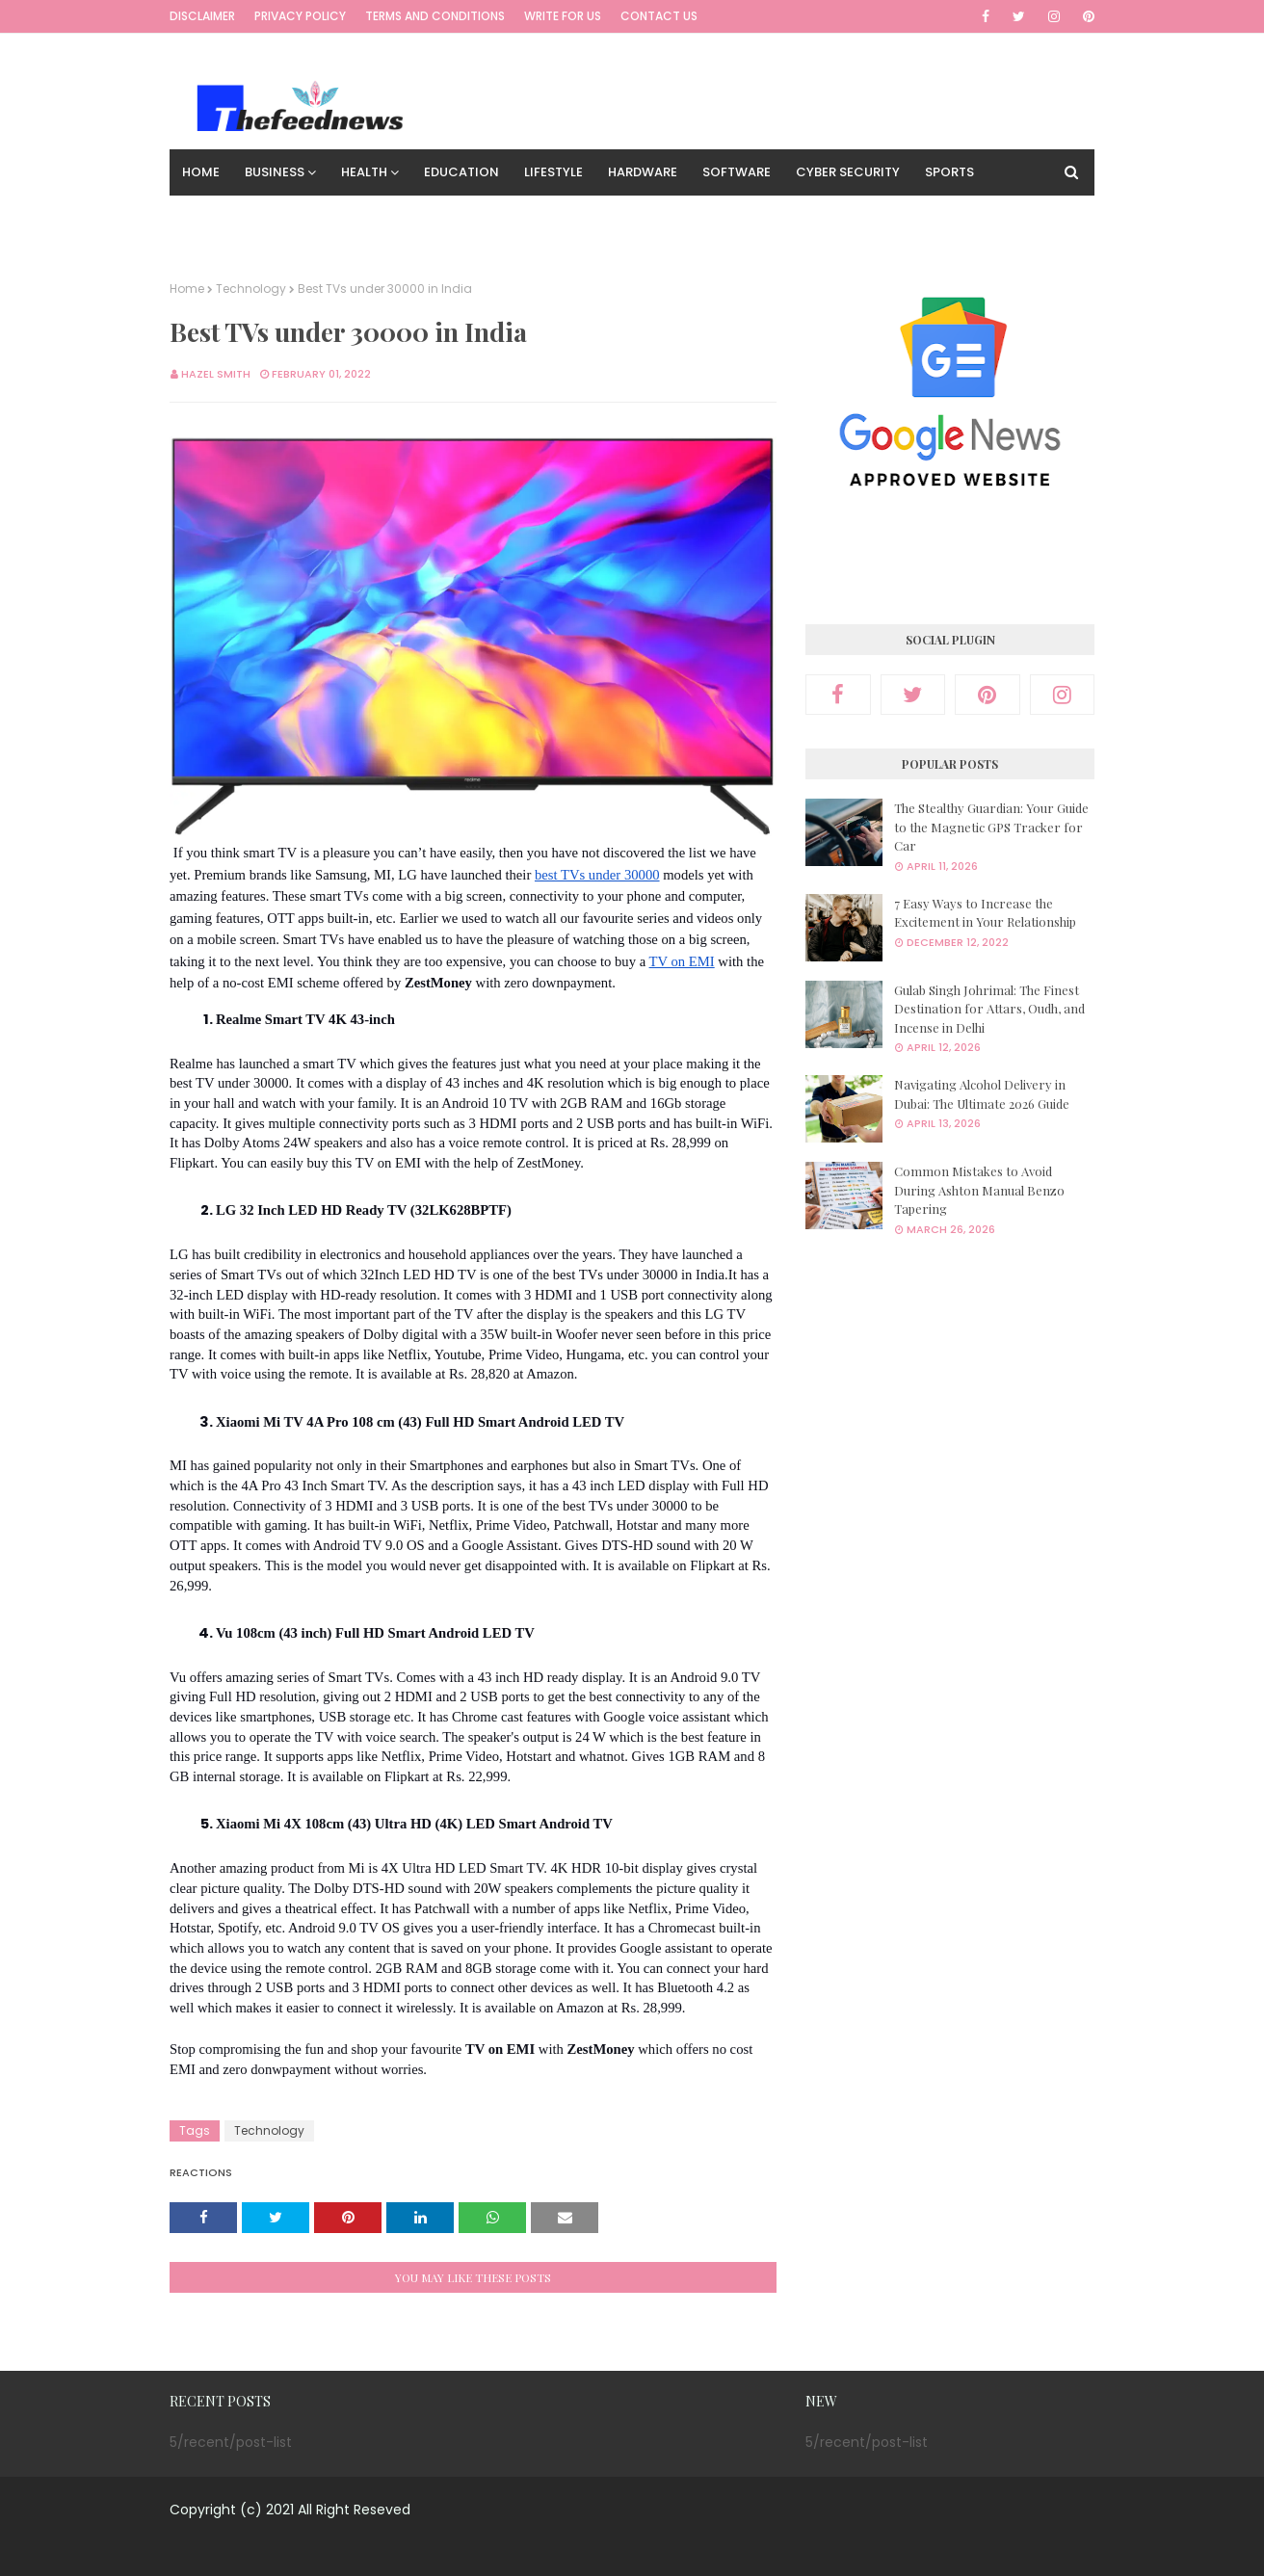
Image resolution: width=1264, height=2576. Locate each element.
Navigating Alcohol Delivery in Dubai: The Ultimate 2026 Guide (981, 1094)
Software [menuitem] (736, 172)
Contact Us (659, 16)
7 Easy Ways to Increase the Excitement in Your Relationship (985, 913)
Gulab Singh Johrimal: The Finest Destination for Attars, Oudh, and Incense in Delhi (989, 1009)
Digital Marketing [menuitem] (359, 218)
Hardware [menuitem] (642, 172)
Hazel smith (215, 373)
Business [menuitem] (274, 172)
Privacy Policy (300, 16)
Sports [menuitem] (949, 172)
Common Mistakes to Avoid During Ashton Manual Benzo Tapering (979, 1190)
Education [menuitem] (461, 172)
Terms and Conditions (435, 16)
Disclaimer (202, 16)
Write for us (562, 16)
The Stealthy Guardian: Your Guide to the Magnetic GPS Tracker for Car (991, 827)
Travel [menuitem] (469, 218)
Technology (251, 288)
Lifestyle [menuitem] (553, 172)
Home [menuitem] (201, 172)
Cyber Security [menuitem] (848, 172)
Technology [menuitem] (226, 218)
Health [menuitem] (364, 172)
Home (187, 288)
